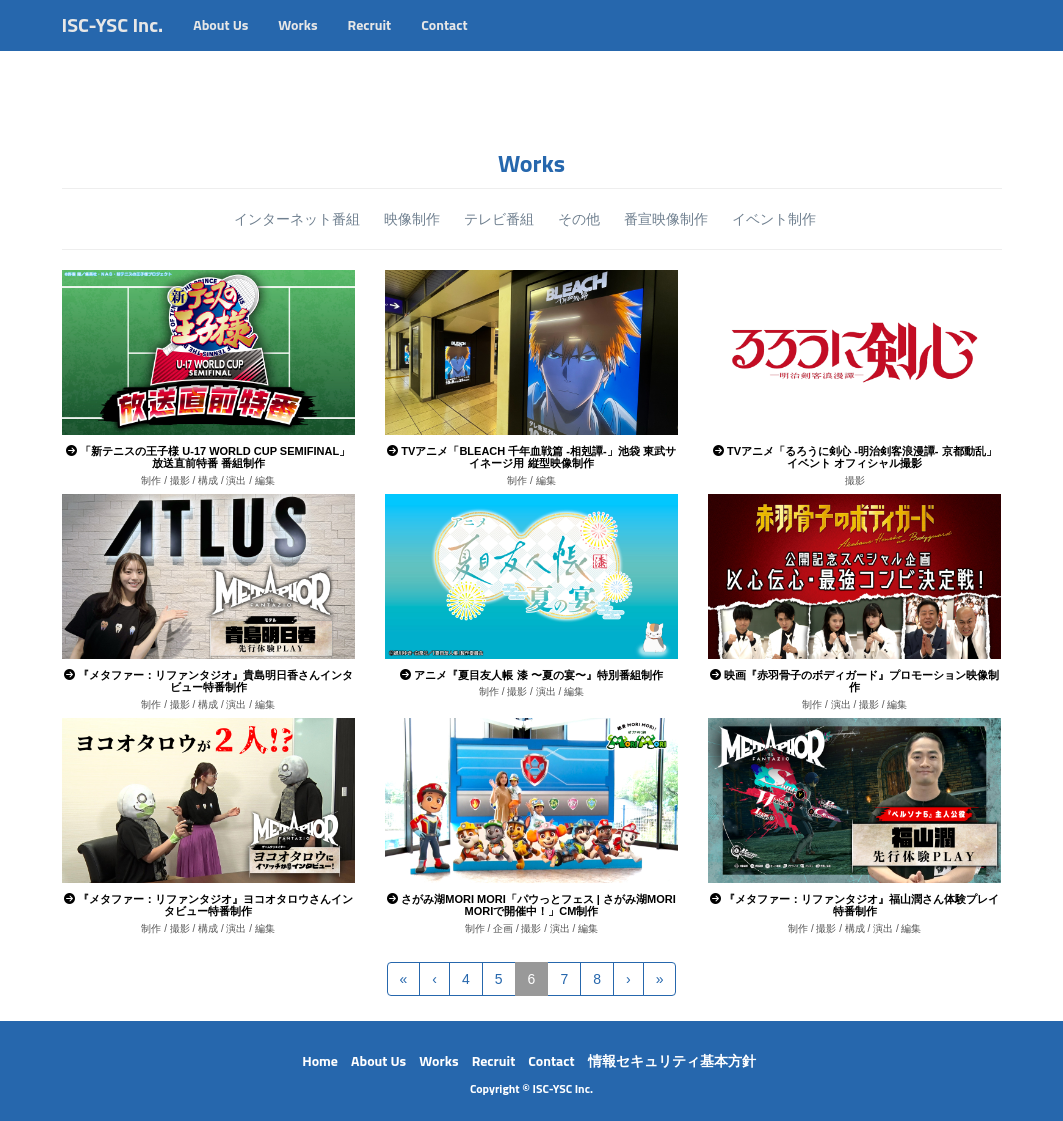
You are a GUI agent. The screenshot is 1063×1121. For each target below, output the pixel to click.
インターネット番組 (297, 219)
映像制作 (412, 219)
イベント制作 (774, 219)
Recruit (370, 44)
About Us (220, 44)
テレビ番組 (499, 219)
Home (320, 1060)
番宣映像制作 (666, 219)
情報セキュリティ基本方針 (672, 1060)
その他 (579, 219)
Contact (444, 44)
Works (297, 44)
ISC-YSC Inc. (113, 44)
